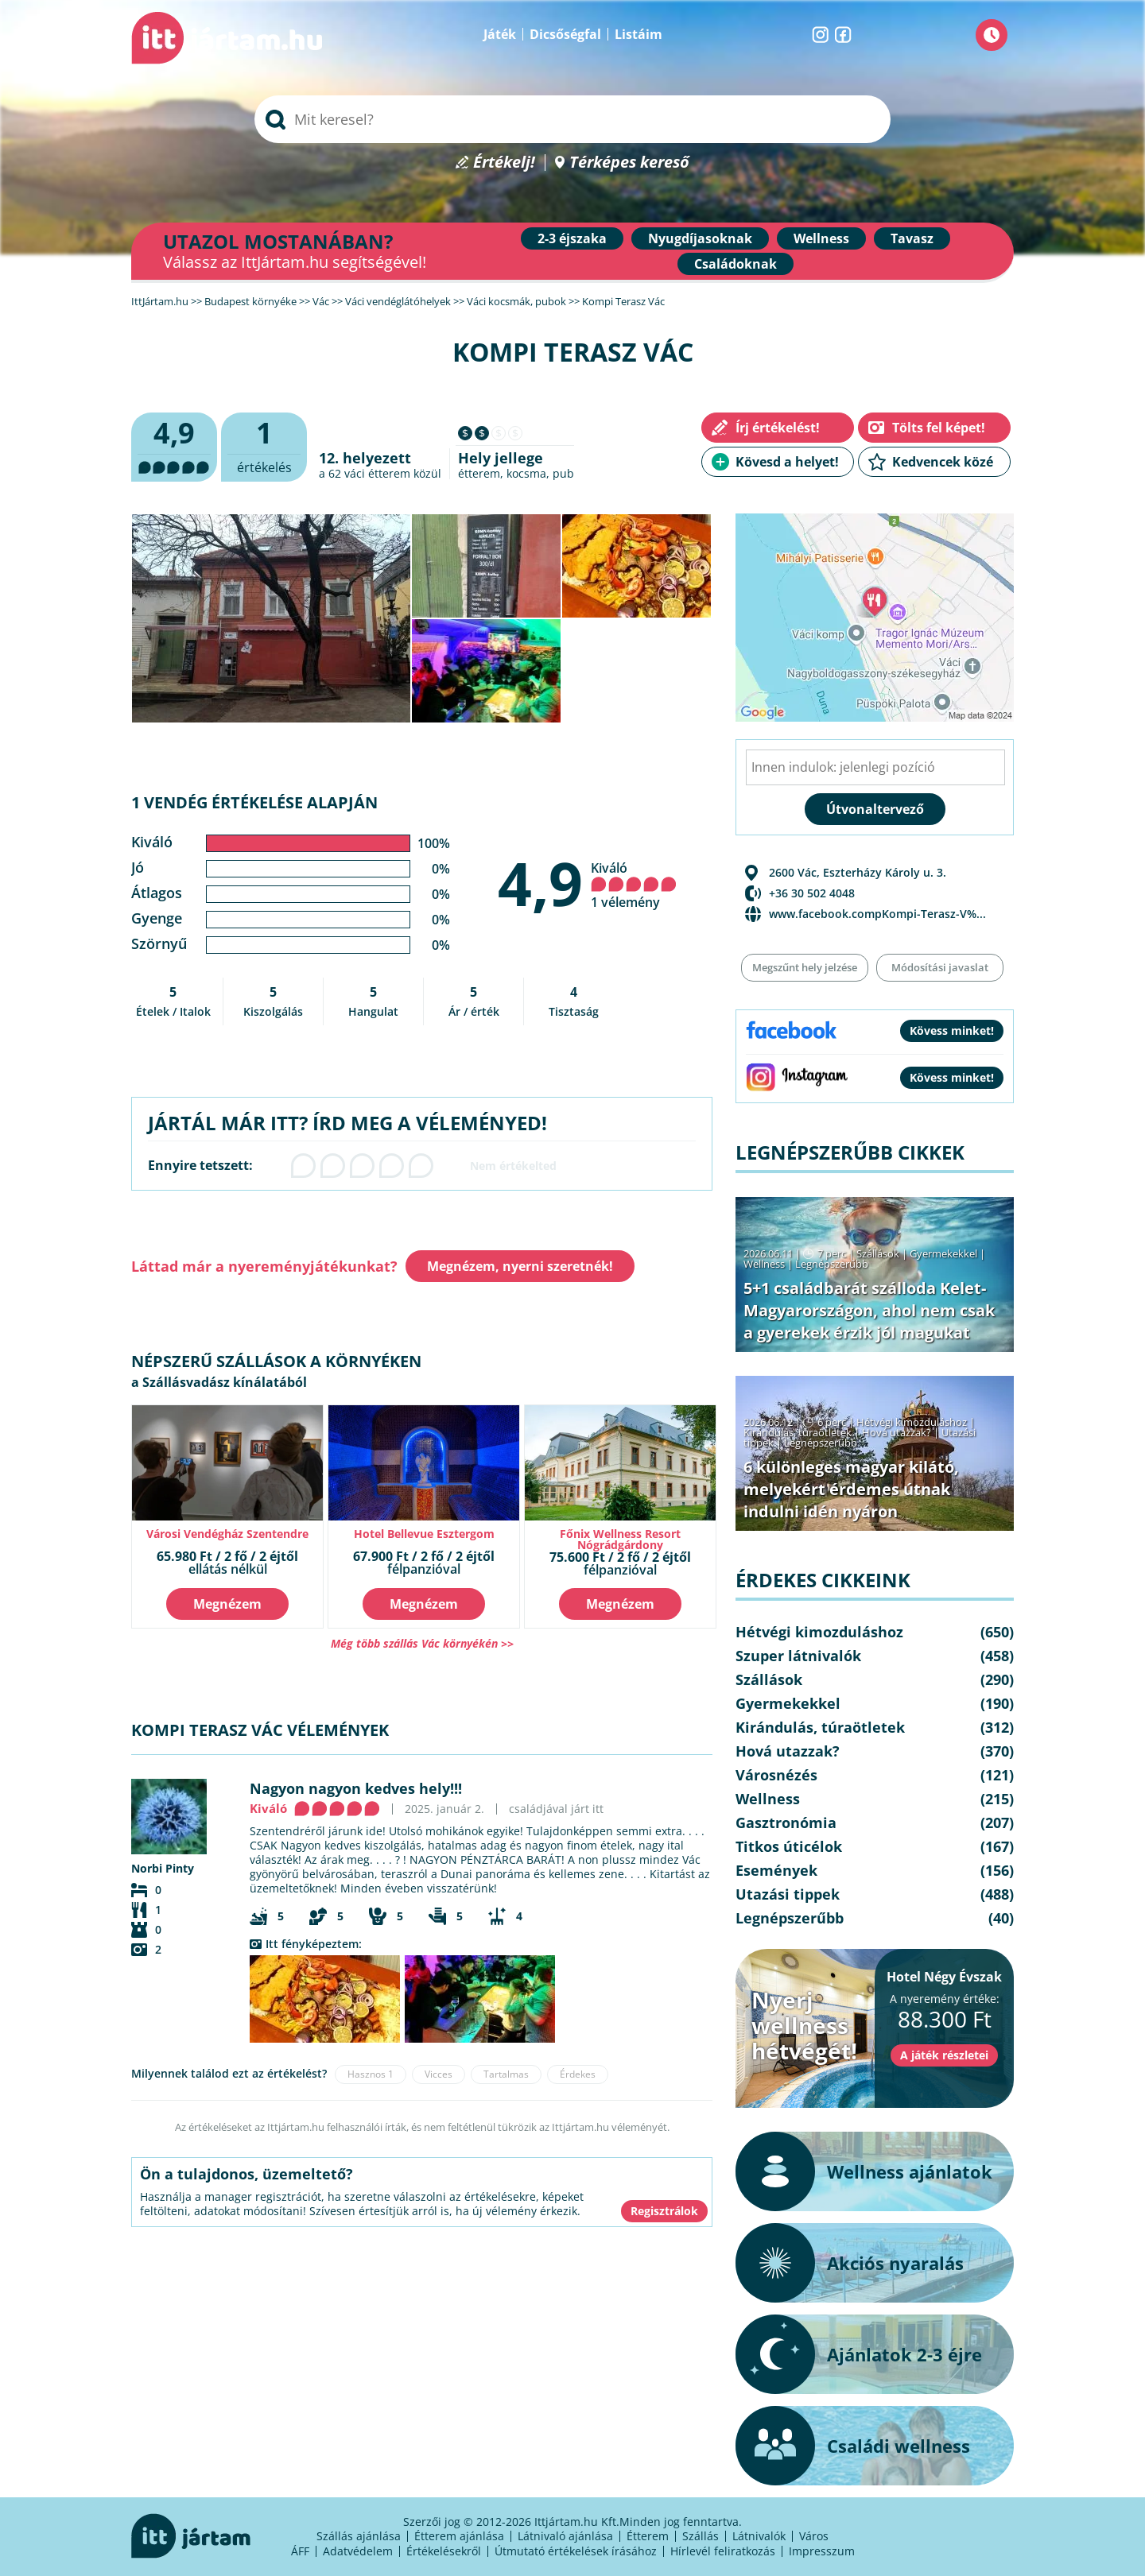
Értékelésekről (443, 2551)
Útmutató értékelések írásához (576, 2551)
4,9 (540, 883)
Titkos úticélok (789, 1846)
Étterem (648, 2535)
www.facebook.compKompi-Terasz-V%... (877, 913)
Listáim (638, 34)
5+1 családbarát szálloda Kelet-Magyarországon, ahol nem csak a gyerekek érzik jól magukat (869, 1310)
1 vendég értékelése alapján (254, 802)
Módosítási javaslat (939, 967)
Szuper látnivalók (798, 1655)
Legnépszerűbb (831, 1264)
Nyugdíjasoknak (700, 238)
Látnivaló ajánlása (565, 2535)
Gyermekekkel (943, 1253)
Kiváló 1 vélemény (634, 885)
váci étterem (377, 473)
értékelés (264, 444)
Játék (499, 34)
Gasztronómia (786, 1822)
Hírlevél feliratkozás (722, 2551)
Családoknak (735, 264)
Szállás (700, 2535)
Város (814, 2535)
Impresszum (822, 2551)
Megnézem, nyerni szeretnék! (520, 1266)
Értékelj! (504, 162)
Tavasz (912, 238)
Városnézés (776, 1775)
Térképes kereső (629, 162)
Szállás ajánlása (358, 2535)
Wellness (821, 238)
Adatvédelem (358, 2551)
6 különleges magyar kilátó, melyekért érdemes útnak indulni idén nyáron (851, 1489)
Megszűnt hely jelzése (804, 967)
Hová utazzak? (897, 1432)
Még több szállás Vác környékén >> (422, 1643)
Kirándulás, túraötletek (797, 1432)
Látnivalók (759, 2535)
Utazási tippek (788, 1894)
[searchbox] (572, 119)
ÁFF (300, 2551)
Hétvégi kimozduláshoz (911, 1422)
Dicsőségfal (565, 34)
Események (776, 1870)
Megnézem (227, 1604)
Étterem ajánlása (459, 2535)
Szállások (877, 1253)
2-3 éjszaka (572, 238)
